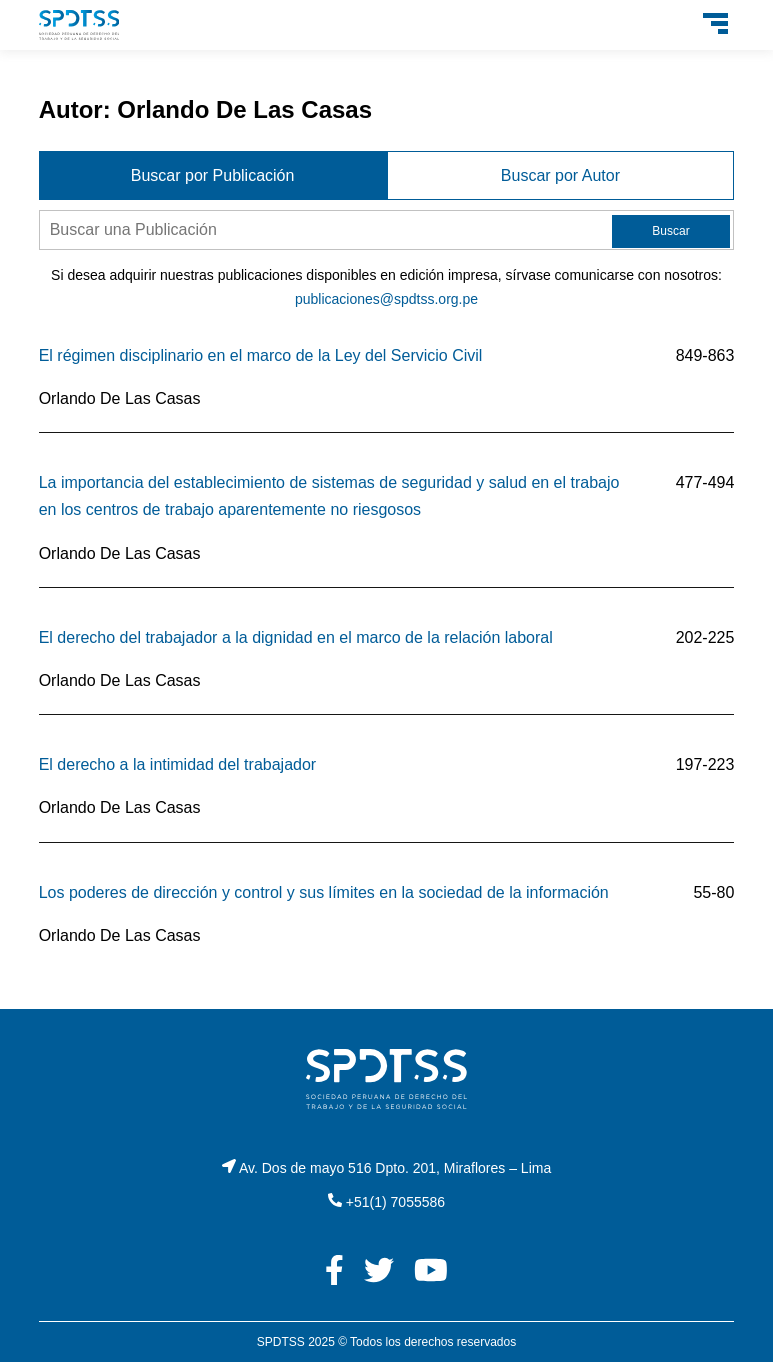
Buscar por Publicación (213, 175)
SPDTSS (281, 1342)
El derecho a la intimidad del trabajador (178, 764)
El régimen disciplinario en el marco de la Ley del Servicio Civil (261, 355)
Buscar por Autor (560, 175)
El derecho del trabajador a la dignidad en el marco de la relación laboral (296, 637)
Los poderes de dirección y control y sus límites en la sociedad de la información (324, 892)
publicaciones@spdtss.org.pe (386, 299)
